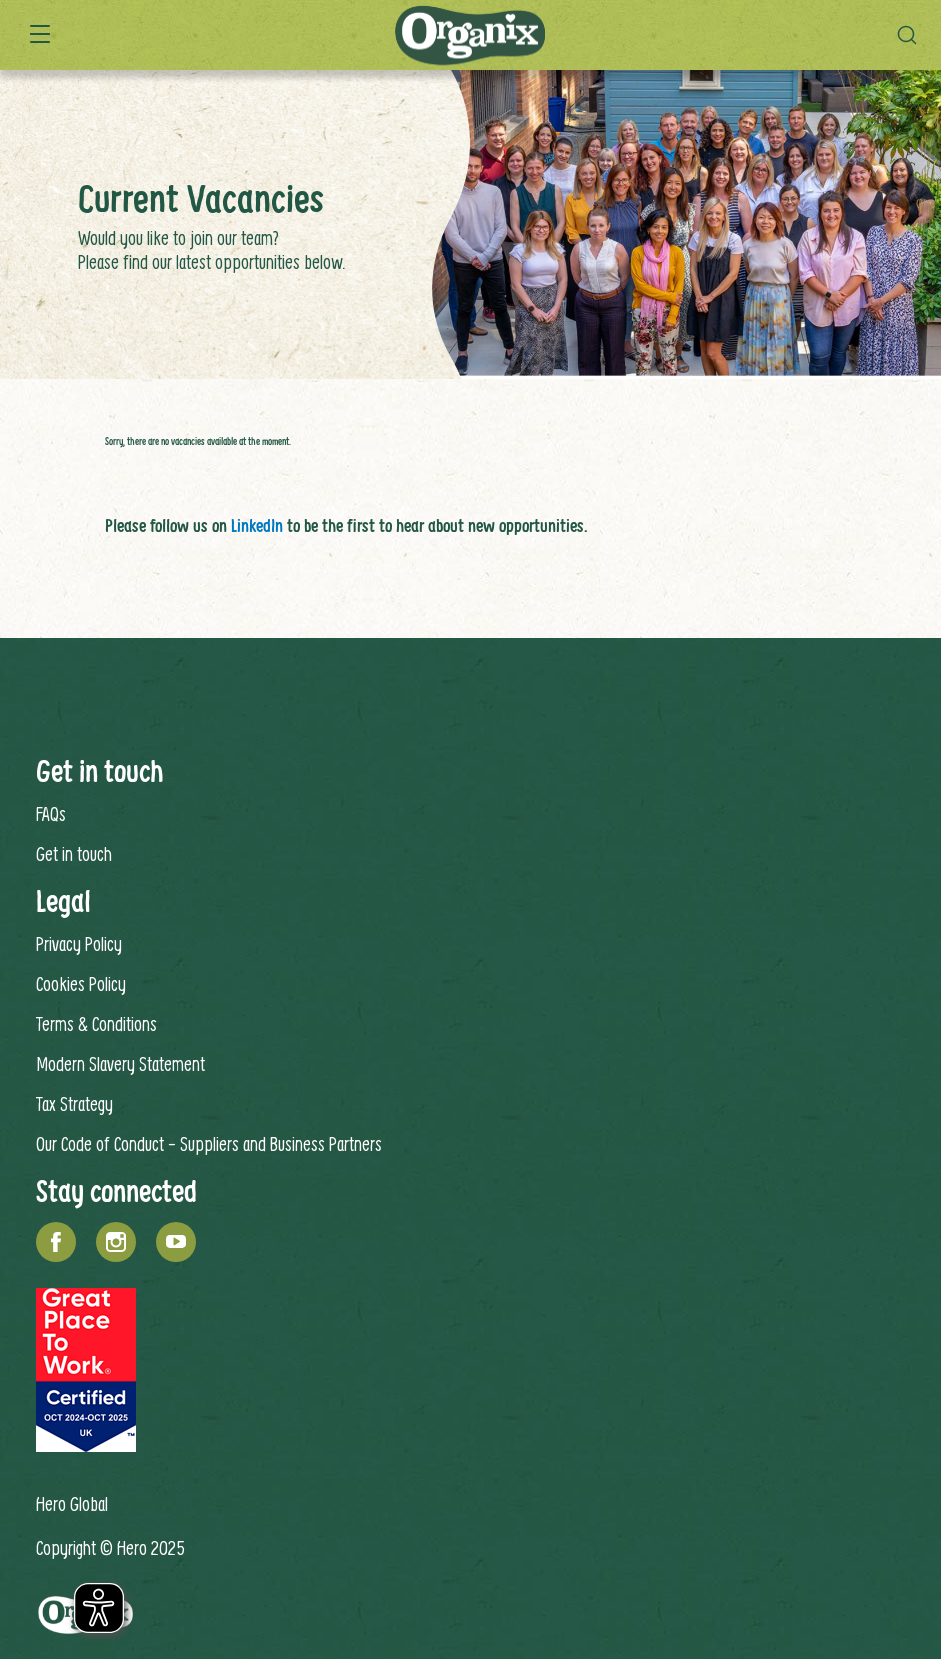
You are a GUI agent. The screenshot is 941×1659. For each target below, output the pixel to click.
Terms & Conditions (96, 1023)
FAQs (51, 813)
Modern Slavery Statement (120, 1063)
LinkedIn (257, 525)
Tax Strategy (74, 1103)
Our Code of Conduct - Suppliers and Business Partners (209, 1143)
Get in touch (74, 853)
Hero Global (72, 1504)
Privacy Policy (79, 943)
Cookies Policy (81, 983)
